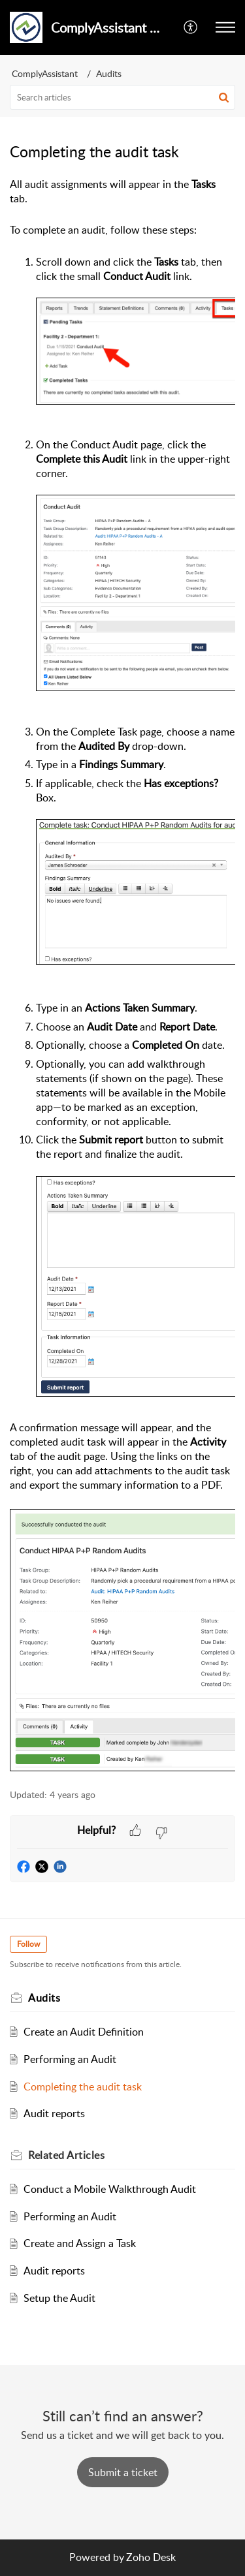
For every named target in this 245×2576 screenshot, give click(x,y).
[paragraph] (122, 975)
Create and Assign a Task (80, 2243)
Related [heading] (66, 2155)
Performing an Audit (70, 2059)
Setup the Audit (59, 2298)
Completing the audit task (83, 2086)
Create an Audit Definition (84, 2032)
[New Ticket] (123, 2472)
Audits (109, 73)
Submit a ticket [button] (122, 2472)
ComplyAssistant (45, 73)
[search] (122, 97)
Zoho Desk (151, 2557)
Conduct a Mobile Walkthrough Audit (110, 2189)
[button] (191, 27)
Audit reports (54, 2113)
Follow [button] (28, 1943)
